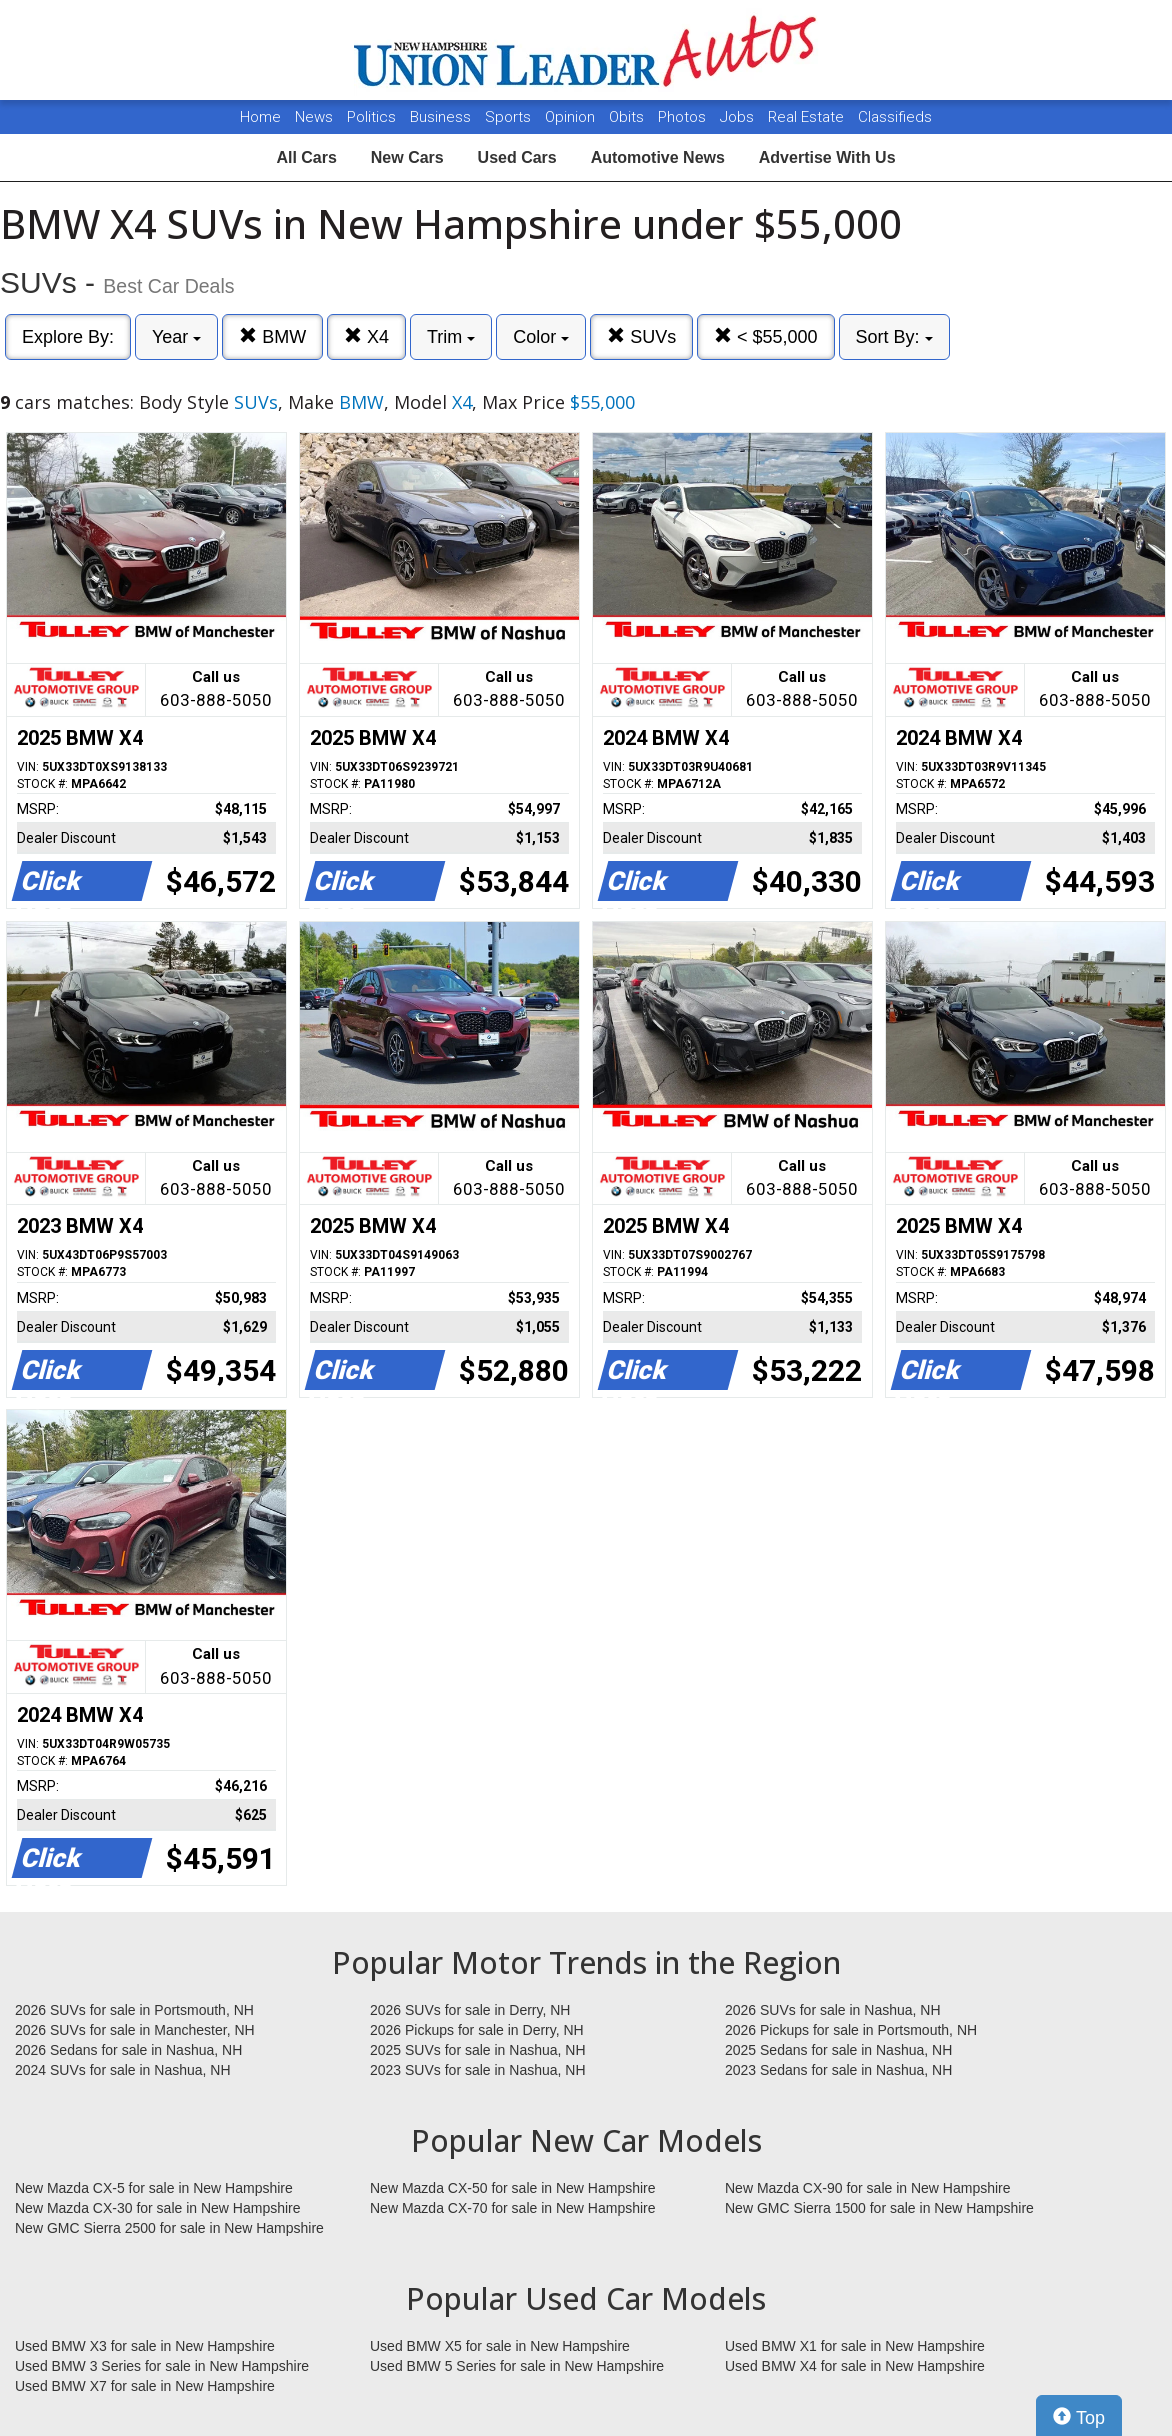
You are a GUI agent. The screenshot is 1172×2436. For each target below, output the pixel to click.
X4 (366, 336)
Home (260, 117)
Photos (684, 117)
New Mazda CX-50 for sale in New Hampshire (513, 2188)
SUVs (641, 336)
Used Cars (517, 157)
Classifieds (895, 117)
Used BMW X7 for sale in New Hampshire (145, 2386)
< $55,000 (766, 336)
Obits (628, 117)
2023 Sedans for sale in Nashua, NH (838, 2070)
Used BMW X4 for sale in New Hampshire (855, 2366)
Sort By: (894, 337)
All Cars (306, 157)
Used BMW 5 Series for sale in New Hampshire (517, 2366)
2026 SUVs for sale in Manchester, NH (135, 2030)
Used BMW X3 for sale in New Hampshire (145, 2346)
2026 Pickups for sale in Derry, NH (477, 2030)
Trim (451, 337)
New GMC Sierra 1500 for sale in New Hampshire (879, 2208)
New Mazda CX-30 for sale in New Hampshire (158, 2208)
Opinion (572, 117)
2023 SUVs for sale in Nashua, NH (478, 2070)
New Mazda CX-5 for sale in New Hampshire (154, 2188)
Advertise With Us (827, 157)
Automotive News (658, 157)
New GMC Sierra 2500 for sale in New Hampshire (169, 2228)
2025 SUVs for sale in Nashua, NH (478, 2050)
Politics (371, 117)
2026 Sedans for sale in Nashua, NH (128, 2050)
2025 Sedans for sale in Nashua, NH (838, 2050)
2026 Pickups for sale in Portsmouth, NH (851, 2030)
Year (176, 337)
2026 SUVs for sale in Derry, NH (470, 2010)
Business (442, 117)
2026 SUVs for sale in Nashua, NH (833, 2010)
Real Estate (808, 117)
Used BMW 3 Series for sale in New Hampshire (162, 2366)
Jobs (739, 117)
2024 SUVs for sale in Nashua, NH (123, 2070)
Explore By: (68, 337)
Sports (510, 117)
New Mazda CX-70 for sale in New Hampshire (513, 2208)
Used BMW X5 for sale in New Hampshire (500, 2346)
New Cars (407, 157)
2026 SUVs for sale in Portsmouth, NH (134, 2010)
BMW (272, 336)
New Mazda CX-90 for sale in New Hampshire (868, 2188)
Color (541, 337)
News (314, 117)
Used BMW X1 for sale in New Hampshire (855, 2346)
